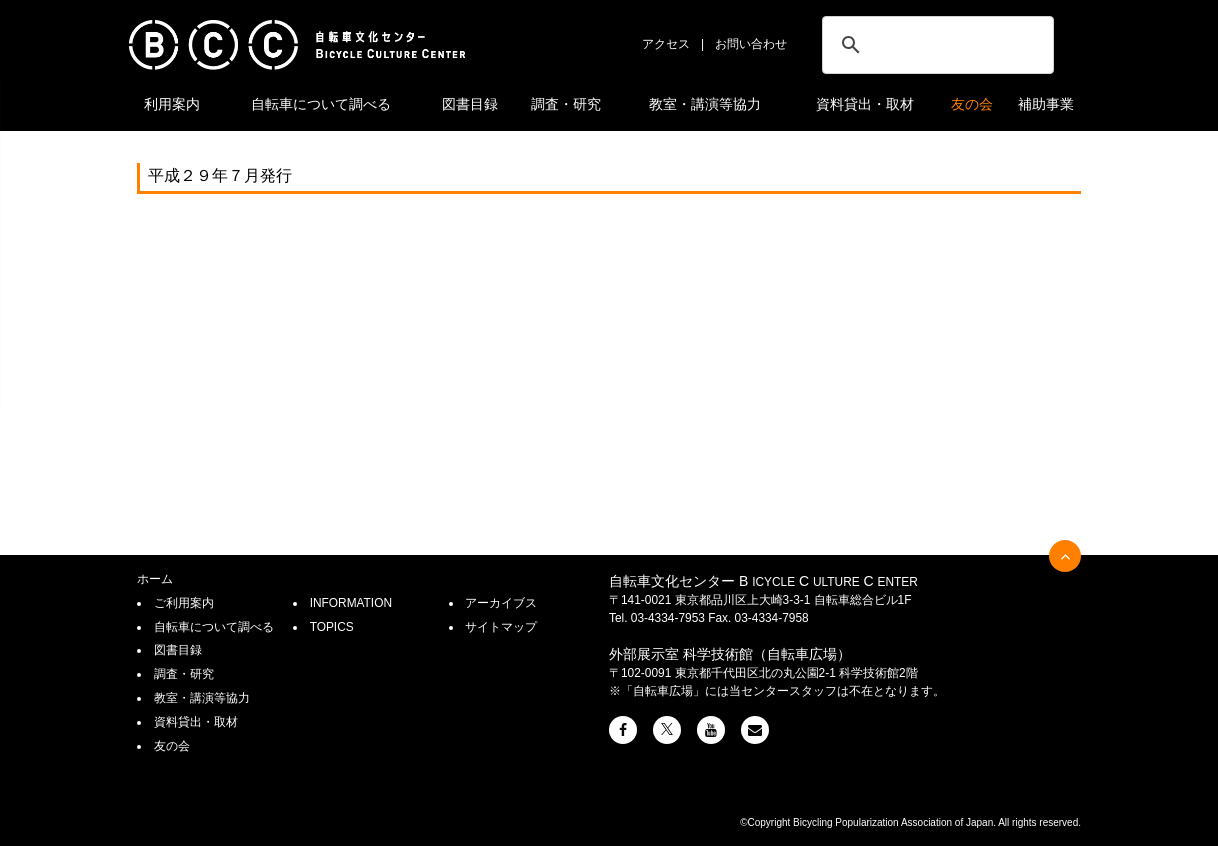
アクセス (666, 44)
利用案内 (172, 104)
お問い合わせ (751, 44)
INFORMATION (351, 603)
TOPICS (332, 627)
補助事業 (1046, 104)
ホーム (155, 579)
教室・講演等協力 (705, 104)
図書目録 (470, 104)
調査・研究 (566, 104)
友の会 (972, 104)
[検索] (935, 45)
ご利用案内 (184, 603)
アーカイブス (501, 603)
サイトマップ (501, 627)
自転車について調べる (321, 104)
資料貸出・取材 (865, 104)
